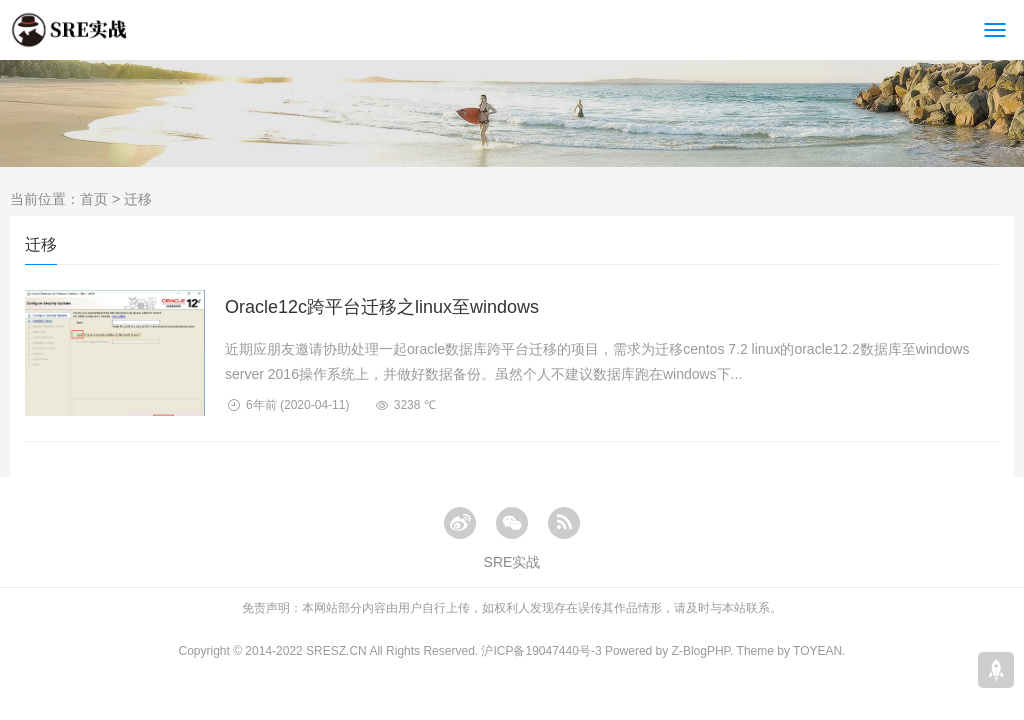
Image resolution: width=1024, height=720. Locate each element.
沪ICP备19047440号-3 (541, 651)
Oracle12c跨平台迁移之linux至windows (382, 307)
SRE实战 (512, 562)
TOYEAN (817, 651)
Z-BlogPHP (701, 651)
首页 (94, 199)
